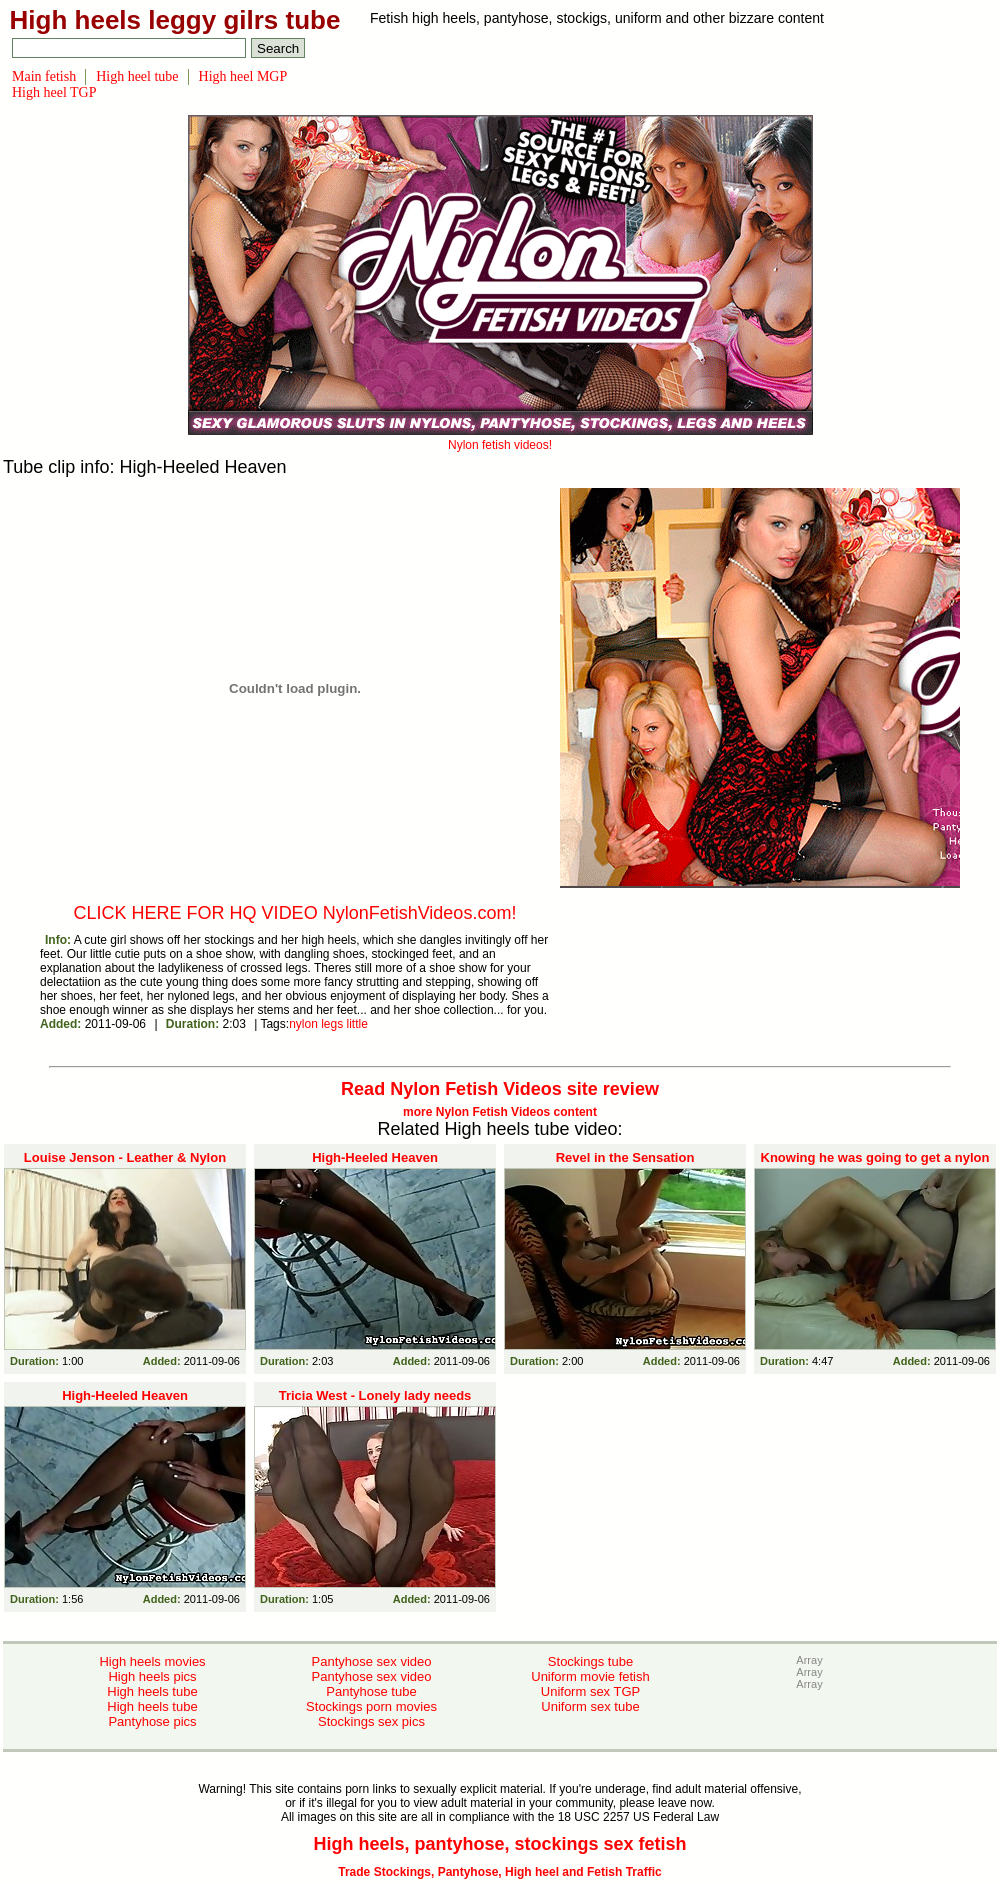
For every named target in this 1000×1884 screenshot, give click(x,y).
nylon (303, 1024)
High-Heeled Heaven (375, 1157)
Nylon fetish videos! (500, 438)
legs (332, 1024)
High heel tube (137, 76)
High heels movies (152, 1661)
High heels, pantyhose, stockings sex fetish (499, 1844)
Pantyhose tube (371, 1691)
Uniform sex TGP (590, 1691)
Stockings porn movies (371, 1706)
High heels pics (152, 1676)
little (357, 1024)
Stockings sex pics (371, 1721)
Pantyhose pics (152, 1721)
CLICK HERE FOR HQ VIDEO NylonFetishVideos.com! (295, 913)
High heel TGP (54, 92)
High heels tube (152, 1691)
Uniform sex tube (590, 1706)
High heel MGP (243, 76)
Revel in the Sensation (625, 1157)
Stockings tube (590, 1661)
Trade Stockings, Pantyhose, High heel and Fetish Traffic (499, 1872)
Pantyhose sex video (372, 1661)
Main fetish (44, 76)
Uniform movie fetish (590, 1676)
